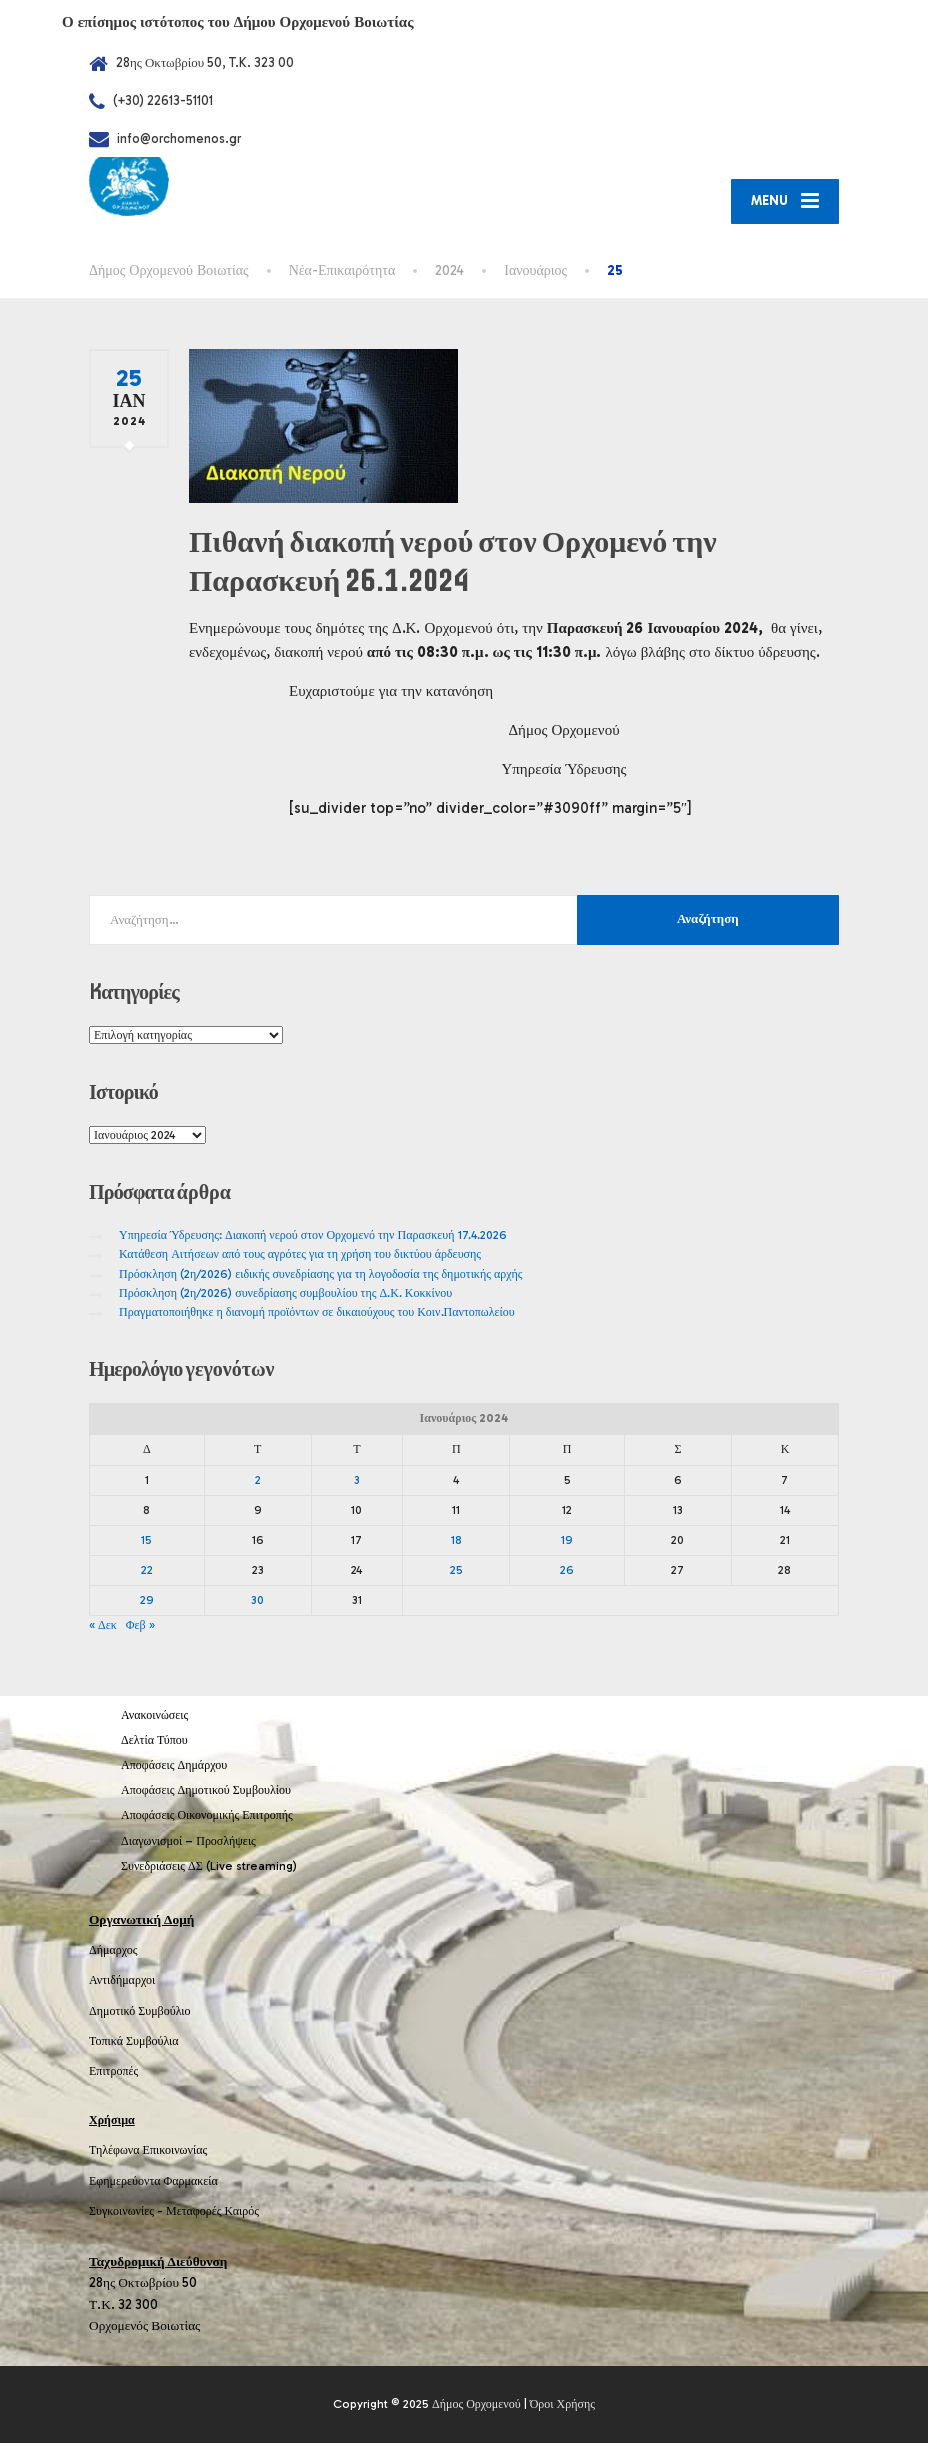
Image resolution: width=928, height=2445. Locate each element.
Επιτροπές (113, 2073)
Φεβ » (140, 1627)
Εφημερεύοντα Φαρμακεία (153, 2182)
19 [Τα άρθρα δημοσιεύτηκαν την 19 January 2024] (567, 1542)
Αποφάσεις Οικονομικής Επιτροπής (207, 1817)
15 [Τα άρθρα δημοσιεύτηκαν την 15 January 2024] (146, 1542)
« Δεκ (103, 1627)
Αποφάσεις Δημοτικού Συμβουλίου (206, 1792)
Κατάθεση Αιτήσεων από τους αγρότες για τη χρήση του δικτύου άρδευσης (300, 1256)
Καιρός (242, 2213)
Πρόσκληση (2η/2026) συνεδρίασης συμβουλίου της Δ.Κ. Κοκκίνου (285, 1295)
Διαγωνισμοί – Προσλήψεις (188, 1842)
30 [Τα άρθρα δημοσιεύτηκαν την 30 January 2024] (257, 1602)
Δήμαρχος (113, 1952)
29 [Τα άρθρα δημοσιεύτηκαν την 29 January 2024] (147, 1602)
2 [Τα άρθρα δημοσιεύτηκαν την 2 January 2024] (258, 1481)
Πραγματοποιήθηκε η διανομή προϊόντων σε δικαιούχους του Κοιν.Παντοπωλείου (317, 1314)
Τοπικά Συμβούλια (134, 2043)
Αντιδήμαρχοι (122, 1982)
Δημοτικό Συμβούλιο (140, 2012)
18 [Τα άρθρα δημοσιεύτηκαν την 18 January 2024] (456, 1542)
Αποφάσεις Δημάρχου (174, 1767)
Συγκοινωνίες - (127, 2213)
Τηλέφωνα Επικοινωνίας (148, 2152)
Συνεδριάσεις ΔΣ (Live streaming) (209, 1868)
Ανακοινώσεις (154, 1716)
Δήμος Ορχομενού (476, 2406)
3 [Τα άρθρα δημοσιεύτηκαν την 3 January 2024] (357, 1481)
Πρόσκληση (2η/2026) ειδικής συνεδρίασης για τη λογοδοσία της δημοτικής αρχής (321, 1275)
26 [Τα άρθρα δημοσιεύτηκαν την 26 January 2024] (567, 1572)
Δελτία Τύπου (154, 1742)
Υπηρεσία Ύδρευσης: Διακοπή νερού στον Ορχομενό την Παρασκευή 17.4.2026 (313, 1237)
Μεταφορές (194, 2213)
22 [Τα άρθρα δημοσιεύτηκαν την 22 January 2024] (147, 1572)
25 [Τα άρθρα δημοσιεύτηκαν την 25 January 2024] (456, 1572)
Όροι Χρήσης (562, 2406)
